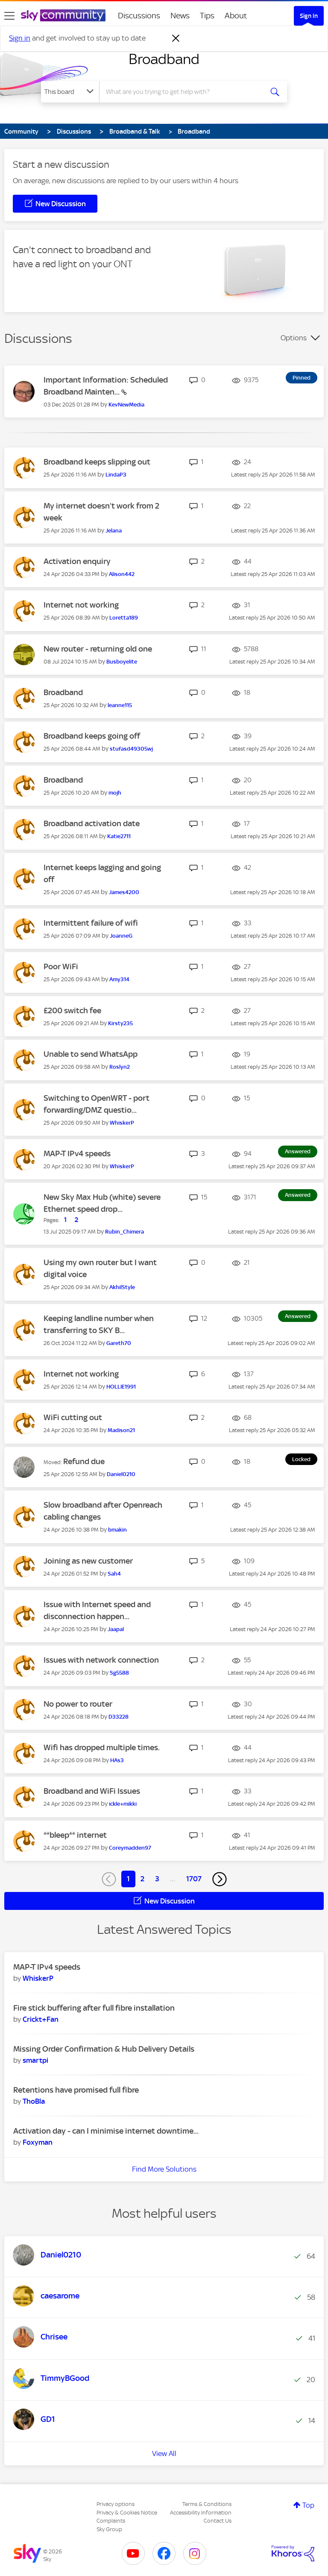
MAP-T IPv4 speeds (77, 1153)
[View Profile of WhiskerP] (122, 1123)
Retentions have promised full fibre (76, 2090)
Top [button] (308, 2505)
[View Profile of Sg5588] (119, 1673)
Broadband (164, 58)
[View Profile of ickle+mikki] (123, 1804)
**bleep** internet (75, 1835)
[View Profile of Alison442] (122, 574)
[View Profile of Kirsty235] (120, 1023)
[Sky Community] (63, 15)
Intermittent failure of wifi (91, 923)
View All (164, 2453)
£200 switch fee (72, 1010)
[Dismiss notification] (176, 38)
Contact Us (217, 2521)
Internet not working (81, 605)
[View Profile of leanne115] (120, 705)
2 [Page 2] (142, 1878)
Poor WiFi (61, 966)
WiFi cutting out (73, 1417)
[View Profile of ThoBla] (34, 2101)
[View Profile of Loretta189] (123, 617)
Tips (207, 15)
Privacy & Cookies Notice (127, 2512)
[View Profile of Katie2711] (119, 836)
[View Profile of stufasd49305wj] (131, 749)
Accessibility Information (200, 2512)
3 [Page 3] (157, 1878)
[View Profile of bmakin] (117, 1529)
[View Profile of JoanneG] (121, 936)
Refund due (84, 1461)
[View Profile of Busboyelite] (121, 661)
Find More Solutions (164, 2169)
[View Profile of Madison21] (121, 1430)
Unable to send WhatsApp (91, 1054)
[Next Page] (219, 1879)
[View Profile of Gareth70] (118, 1343)
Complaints (111, 2521)
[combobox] (184, 91)
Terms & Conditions (206, 2504)
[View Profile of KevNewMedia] (126, 404)
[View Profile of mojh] (114, 792)
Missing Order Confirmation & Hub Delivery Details (103, 2049)
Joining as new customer (88, 1561)
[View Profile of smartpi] (35, 2060)
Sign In (309, 16)
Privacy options (116, 2504)
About (236, 15)
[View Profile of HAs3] (117, 1760)
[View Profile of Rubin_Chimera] (124, 1231)
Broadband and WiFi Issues (92, 1791)
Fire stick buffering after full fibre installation (94, 2008)
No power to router (78, 1704)
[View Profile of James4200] (124, 892)
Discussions (139, 15)
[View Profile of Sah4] (114, 1573)
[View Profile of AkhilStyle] (122, 1287)
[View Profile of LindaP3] (115, 474)
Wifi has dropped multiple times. (102, 1747)
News (180, 15)
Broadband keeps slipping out (97, 462)
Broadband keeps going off (92, 736)
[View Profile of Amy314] (119, 979)
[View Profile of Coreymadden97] (130, 1848)
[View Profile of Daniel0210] (121, 1474)
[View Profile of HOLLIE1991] (121, 1386)
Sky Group (109, 2529)
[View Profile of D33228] (118, 1716)
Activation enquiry (77, 561)
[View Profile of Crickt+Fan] (41, 2019)
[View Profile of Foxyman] (38, 2142)
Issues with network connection (101, 1660)
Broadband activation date (92, 823)
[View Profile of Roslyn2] (119, 1067)
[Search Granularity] (70, 91)
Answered (297, 1151)
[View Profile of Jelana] (113, 530)
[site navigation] (9, 15)
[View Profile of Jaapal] (116, 1629)
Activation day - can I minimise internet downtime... (106, 2131)
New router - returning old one (98, 649)
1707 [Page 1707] (194, 1878)
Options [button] (294, 337)
